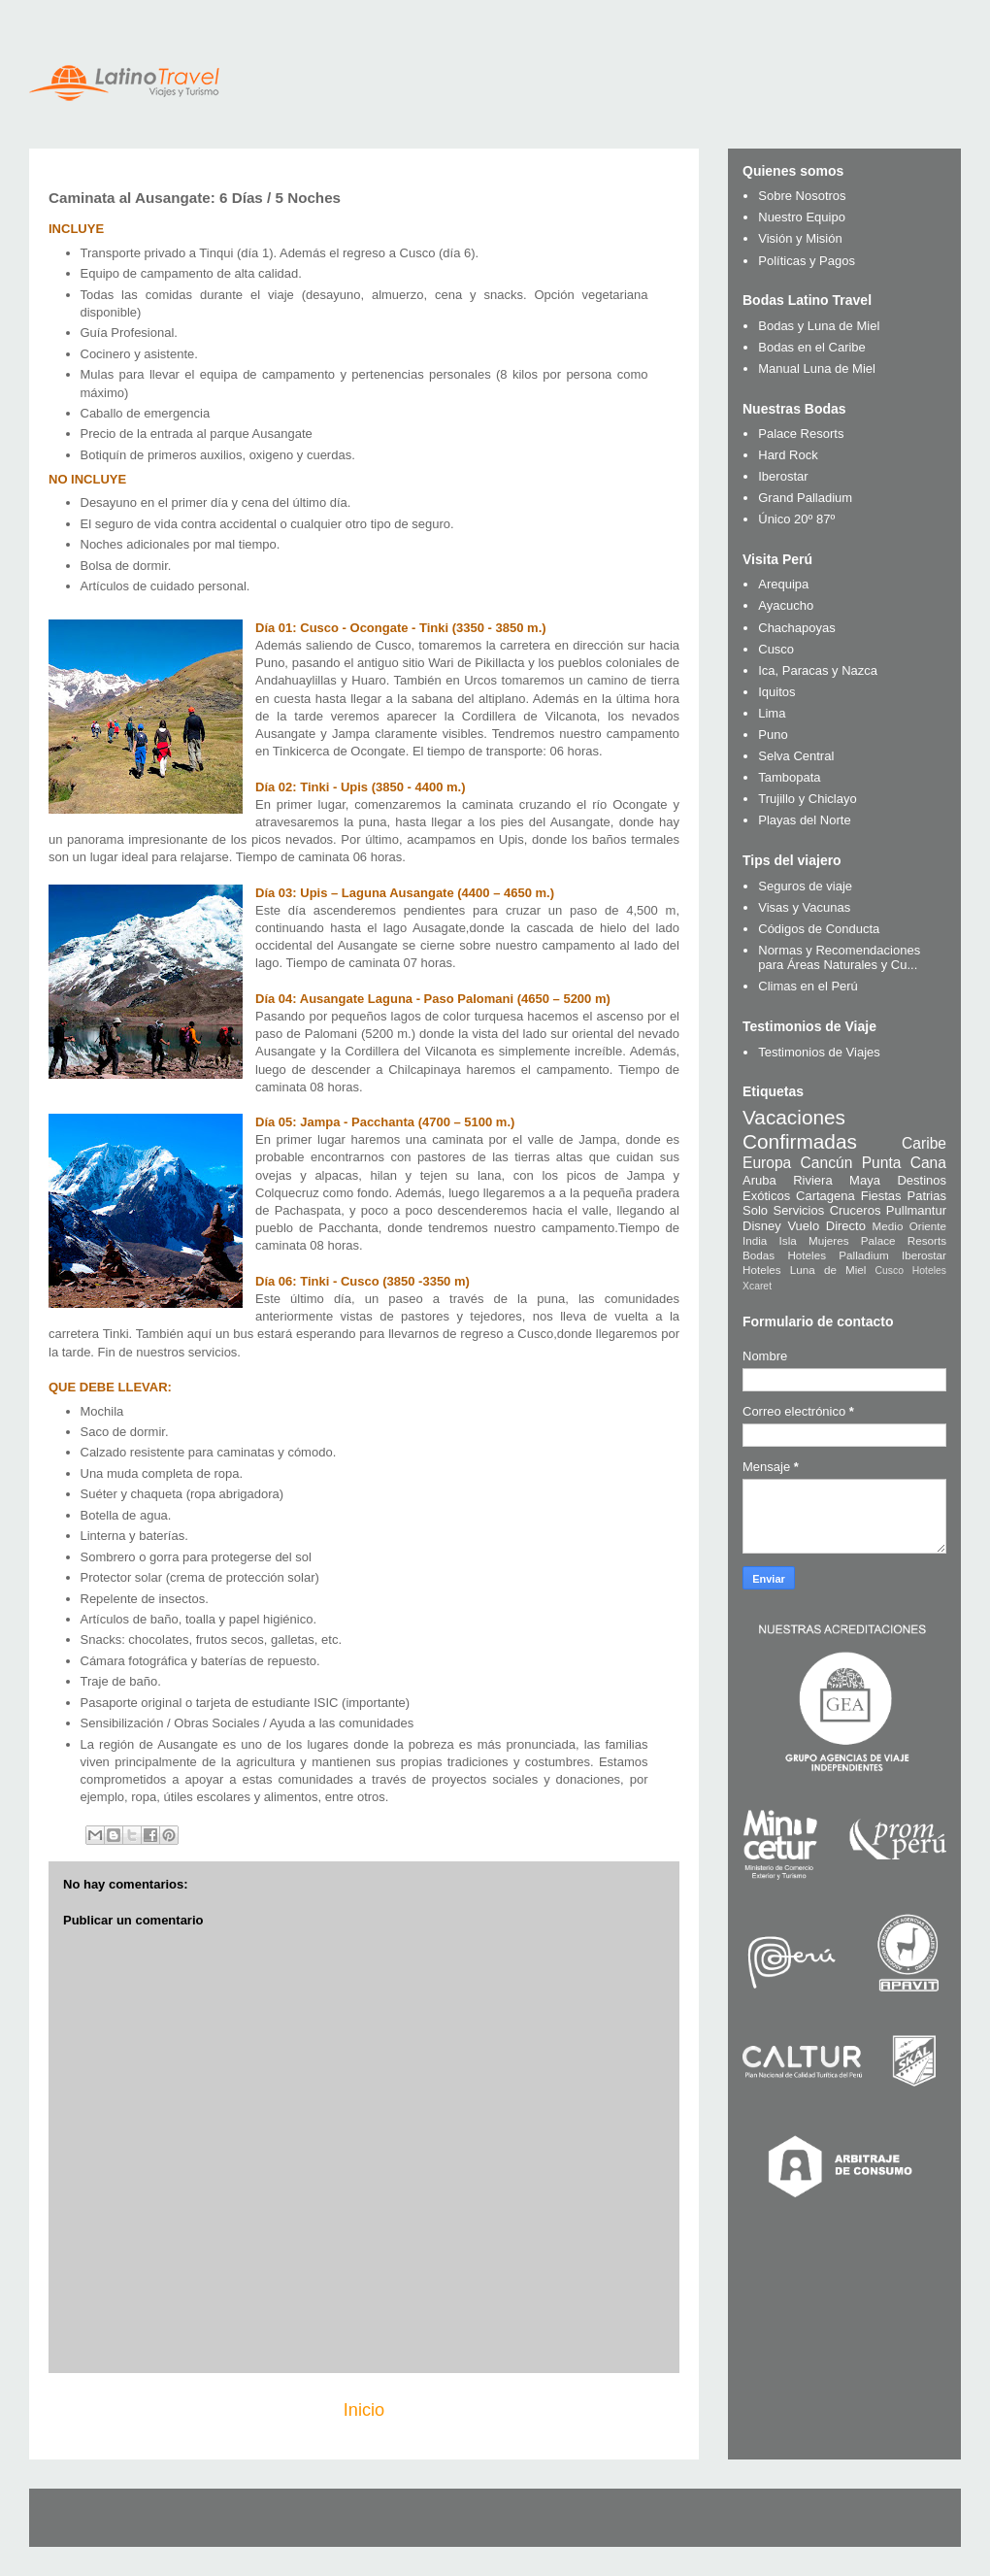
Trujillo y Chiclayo (807, 798)
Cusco (776, 649)
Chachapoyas (797, 627)
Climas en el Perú (808, 986)
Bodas (758, 1255)
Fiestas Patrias (903, 1195)
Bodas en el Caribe (812, 347)
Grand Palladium (805, 497)
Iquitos (776, 692)
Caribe (924, 1143)
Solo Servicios (783, 1210)
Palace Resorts (800, 433)
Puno (772, 734)
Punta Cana (904, 1162)
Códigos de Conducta (818, 928)
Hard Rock (787, 455)
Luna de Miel (828, 1269)
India (754, 1240)
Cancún (827, 1162)
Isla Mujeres (814, 1240)
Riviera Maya (836, 1180)
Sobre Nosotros (801, 195)
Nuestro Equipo (801, 217)
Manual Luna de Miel (816, 368)
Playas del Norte (804, 820)
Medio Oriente (909, 1226)
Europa (766, 1162)
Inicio (364, 2410)
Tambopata (789, 777)
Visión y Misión (800, 238)
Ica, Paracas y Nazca (817, 670)
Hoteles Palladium (837, 1255)
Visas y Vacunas (804, 907)
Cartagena (825, 1195)
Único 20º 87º (796, 519)
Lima (771, 713)
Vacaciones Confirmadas (799, 1129)
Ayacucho (785, 605)
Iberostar (783, 476)
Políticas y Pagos (806, 260)
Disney (761, 1226)
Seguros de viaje (805, 886)
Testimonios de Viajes (819, 1052)
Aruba (759, 1180)
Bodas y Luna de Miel (818, 325)
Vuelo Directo (826, 1226)
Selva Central (796, 756)
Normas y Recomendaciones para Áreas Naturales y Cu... (839, 958)
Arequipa (783, 584)
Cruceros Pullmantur (888, 1210)
